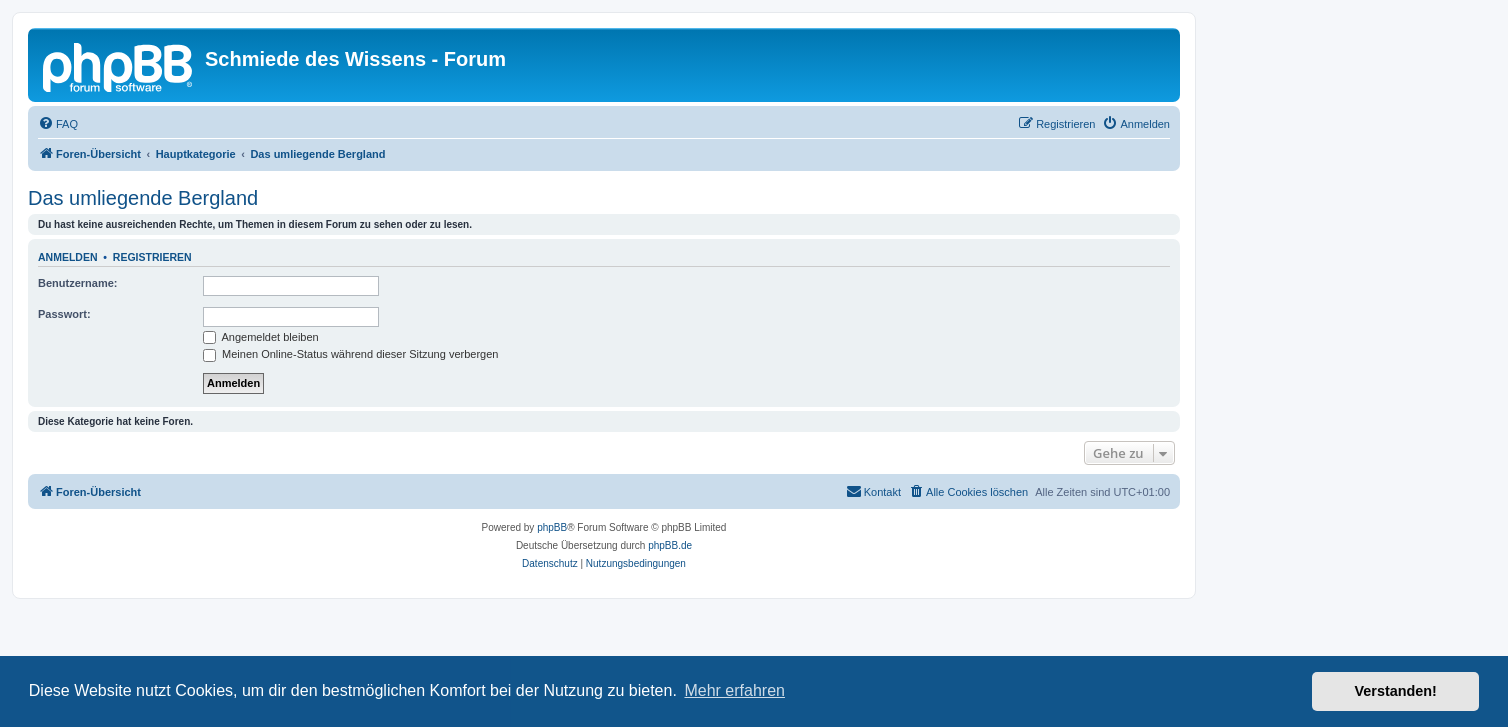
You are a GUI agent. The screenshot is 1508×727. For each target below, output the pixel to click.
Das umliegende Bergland (143, 198)
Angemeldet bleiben (261, 337)
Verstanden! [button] (1396, 691)
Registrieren (152, 257)
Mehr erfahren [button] (734, 690)
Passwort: (64, 314)
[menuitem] (58, 124)
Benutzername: (77, 283)
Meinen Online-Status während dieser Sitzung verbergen (350, 354)
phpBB (552, 527)
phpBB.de (670, 545)
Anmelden (68, 257)
